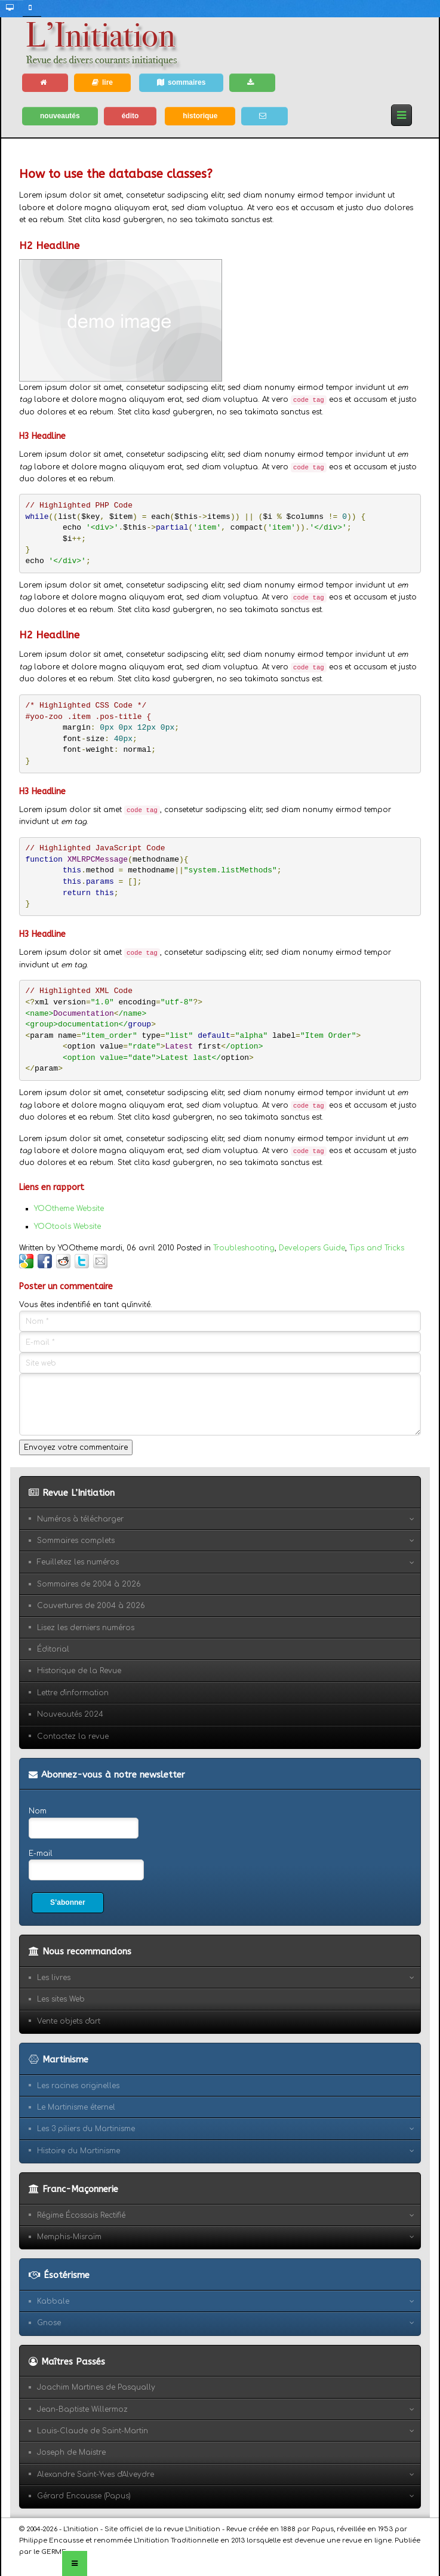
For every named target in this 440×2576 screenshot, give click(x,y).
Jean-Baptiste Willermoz (82, 2409)
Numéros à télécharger (80, 1519)
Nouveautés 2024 (70, 1714)
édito (130, 116)
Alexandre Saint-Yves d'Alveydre (95, 2474)
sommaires (181, 82)
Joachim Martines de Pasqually (96, 2387)
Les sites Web (61, 1999)
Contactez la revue (73, 1736)
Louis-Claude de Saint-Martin (92, 2431)
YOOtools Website (67, 1226)
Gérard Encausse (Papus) (84, 2496)
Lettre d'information (73, 1693)
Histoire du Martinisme (78, 2151)
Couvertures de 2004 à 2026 (91, 1605)
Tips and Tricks (376, 1248)
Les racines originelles (78, 2086)
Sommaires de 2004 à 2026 (89, 1584)
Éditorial (53, 1649)
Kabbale (53, 2301)
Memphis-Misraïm (69, 2237)
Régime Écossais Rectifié (81, 2215)
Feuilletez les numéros (78, 1562)
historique (200, 116)
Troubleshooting (244, 1248)
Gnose (49, 2323)
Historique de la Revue (79, 1671)
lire (102, 82)
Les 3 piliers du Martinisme (86, 2129)
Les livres (53, 1978)
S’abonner (67, 1902)
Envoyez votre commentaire (76, 1447)
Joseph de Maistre (71, 2452)
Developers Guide (312, 1248)
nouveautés (60, 116)
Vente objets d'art (68, 2021)
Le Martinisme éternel (76, 2107)
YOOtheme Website (69, 1208)
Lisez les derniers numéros (85, 1628)
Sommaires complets (76, 1540)
